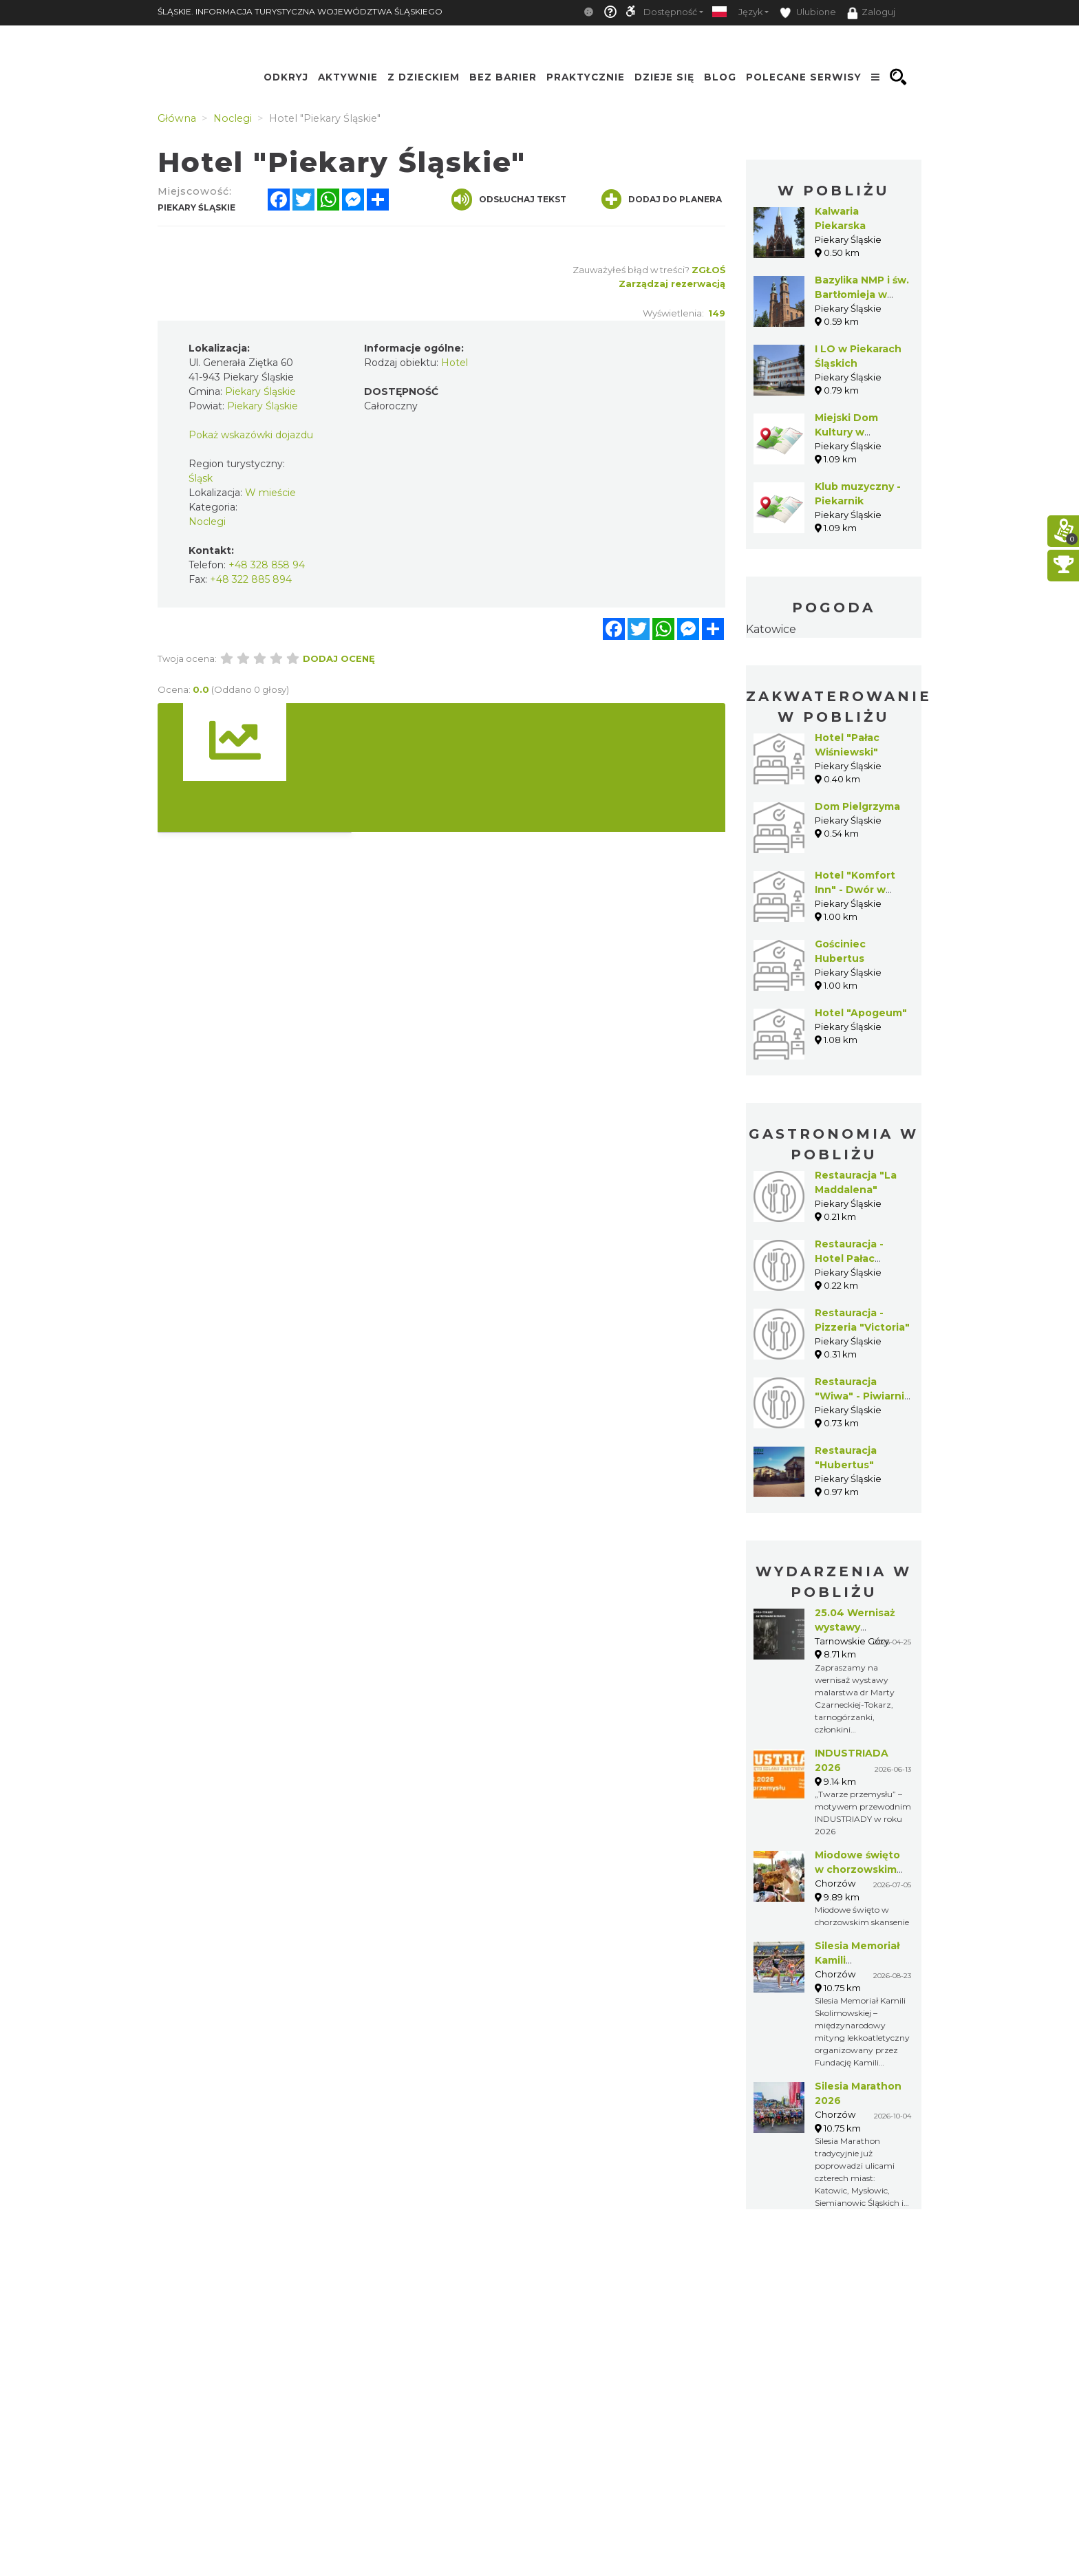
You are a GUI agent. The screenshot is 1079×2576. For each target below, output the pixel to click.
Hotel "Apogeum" (861, 1013)
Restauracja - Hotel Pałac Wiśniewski (849, 1258)
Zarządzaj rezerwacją (672, 283)
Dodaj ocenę (339, 658)
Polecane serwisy (804, 77)
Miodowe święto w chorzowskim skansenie (857, 1869)
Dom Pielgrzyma (857, 806)
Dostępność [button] (670, 12)
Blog (720, 77)
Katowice (771, 629)
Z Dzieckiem (423, 77)
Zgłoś (708, 269)
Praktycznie (585, 77)
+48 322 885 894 (251, 579)
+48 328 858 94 (266, 565)
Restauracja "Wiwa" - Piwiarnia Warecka (862, 1396)
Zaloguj (871, 13)
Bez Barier (503, 77)
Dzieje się (664, 77)
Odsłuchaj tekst (508, 200)
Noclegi (207, 521)
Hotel (454, 362)
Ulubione (808, 13)
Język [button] (750, 12)
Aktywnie (348, 77)
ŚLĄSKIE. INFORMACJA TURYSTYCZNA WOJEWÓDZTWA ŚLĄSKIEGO (300, 11)
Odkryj (286, 77)
